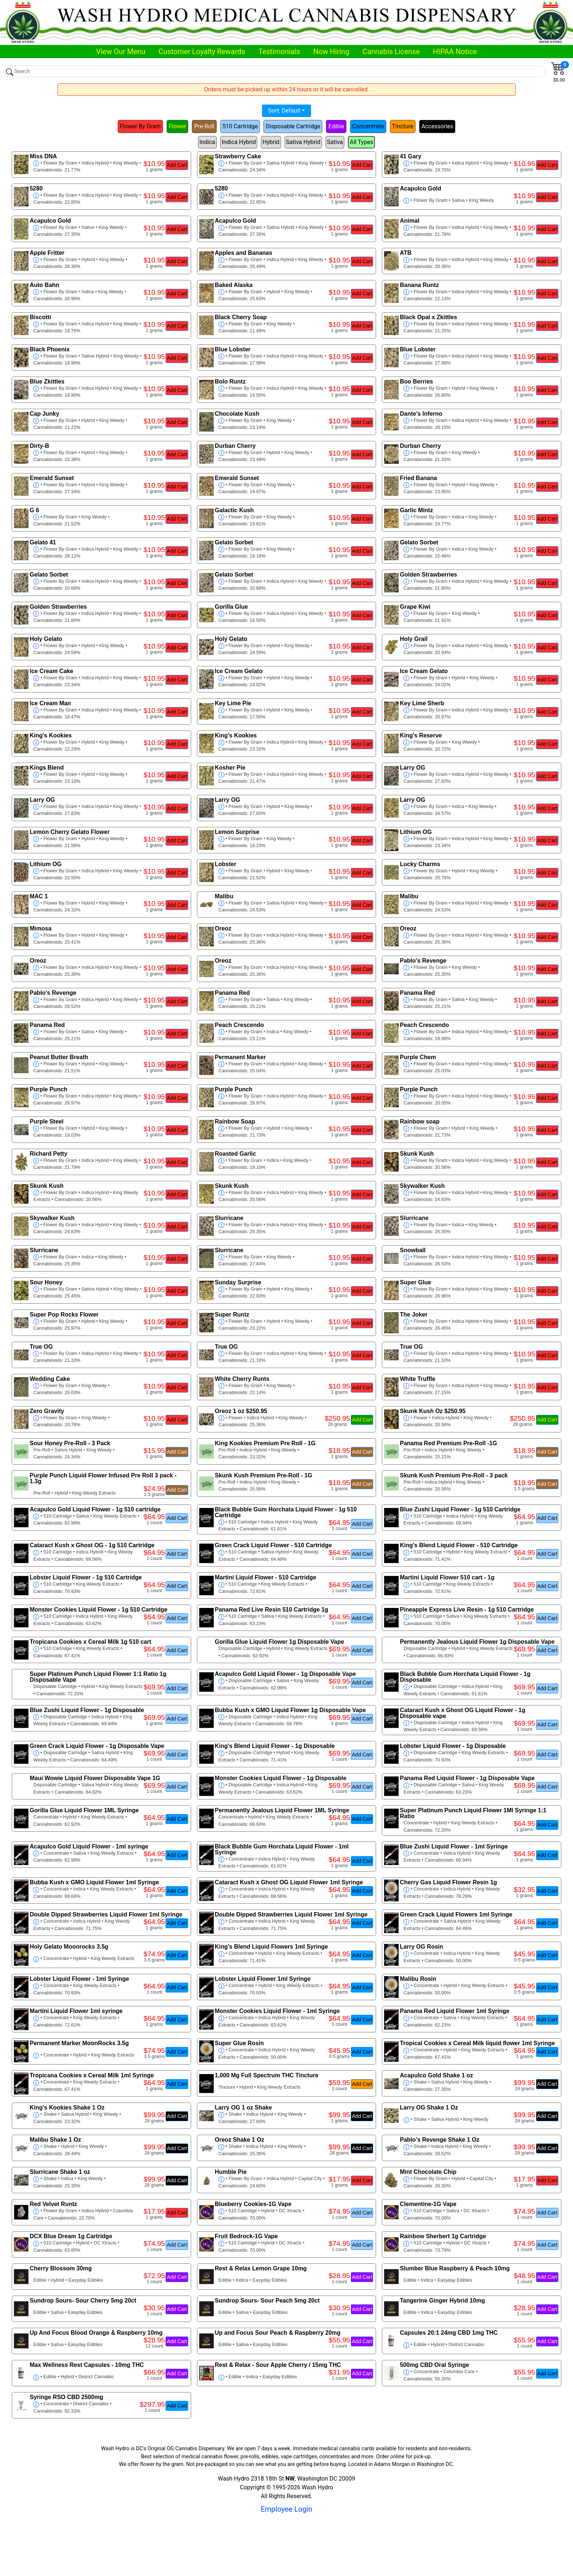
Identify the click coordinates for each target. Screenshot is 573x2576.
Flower (177, 126)
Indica (207, 142)
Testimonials (279, 51)
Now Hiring (331, 51)
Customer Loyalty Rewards (202, 51)
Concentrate (368, 126)
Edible (336, 126)
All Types (361, 142)
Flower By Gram (140, 126)
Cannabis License (391, 51)
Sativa (335, 142)
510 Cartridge (240, 126)
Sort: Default (284, 110)
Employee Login (286, 2509)
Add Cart (177, 165)
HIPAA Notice (455, 51)
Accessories (437, 126)
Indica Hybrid (239, 142)
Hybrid (270, 142)
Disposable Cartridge (293, 126)
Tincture (402, 126)
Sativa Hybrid (303, 142)
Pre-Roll (204, 126)
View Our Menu (120, 51)
